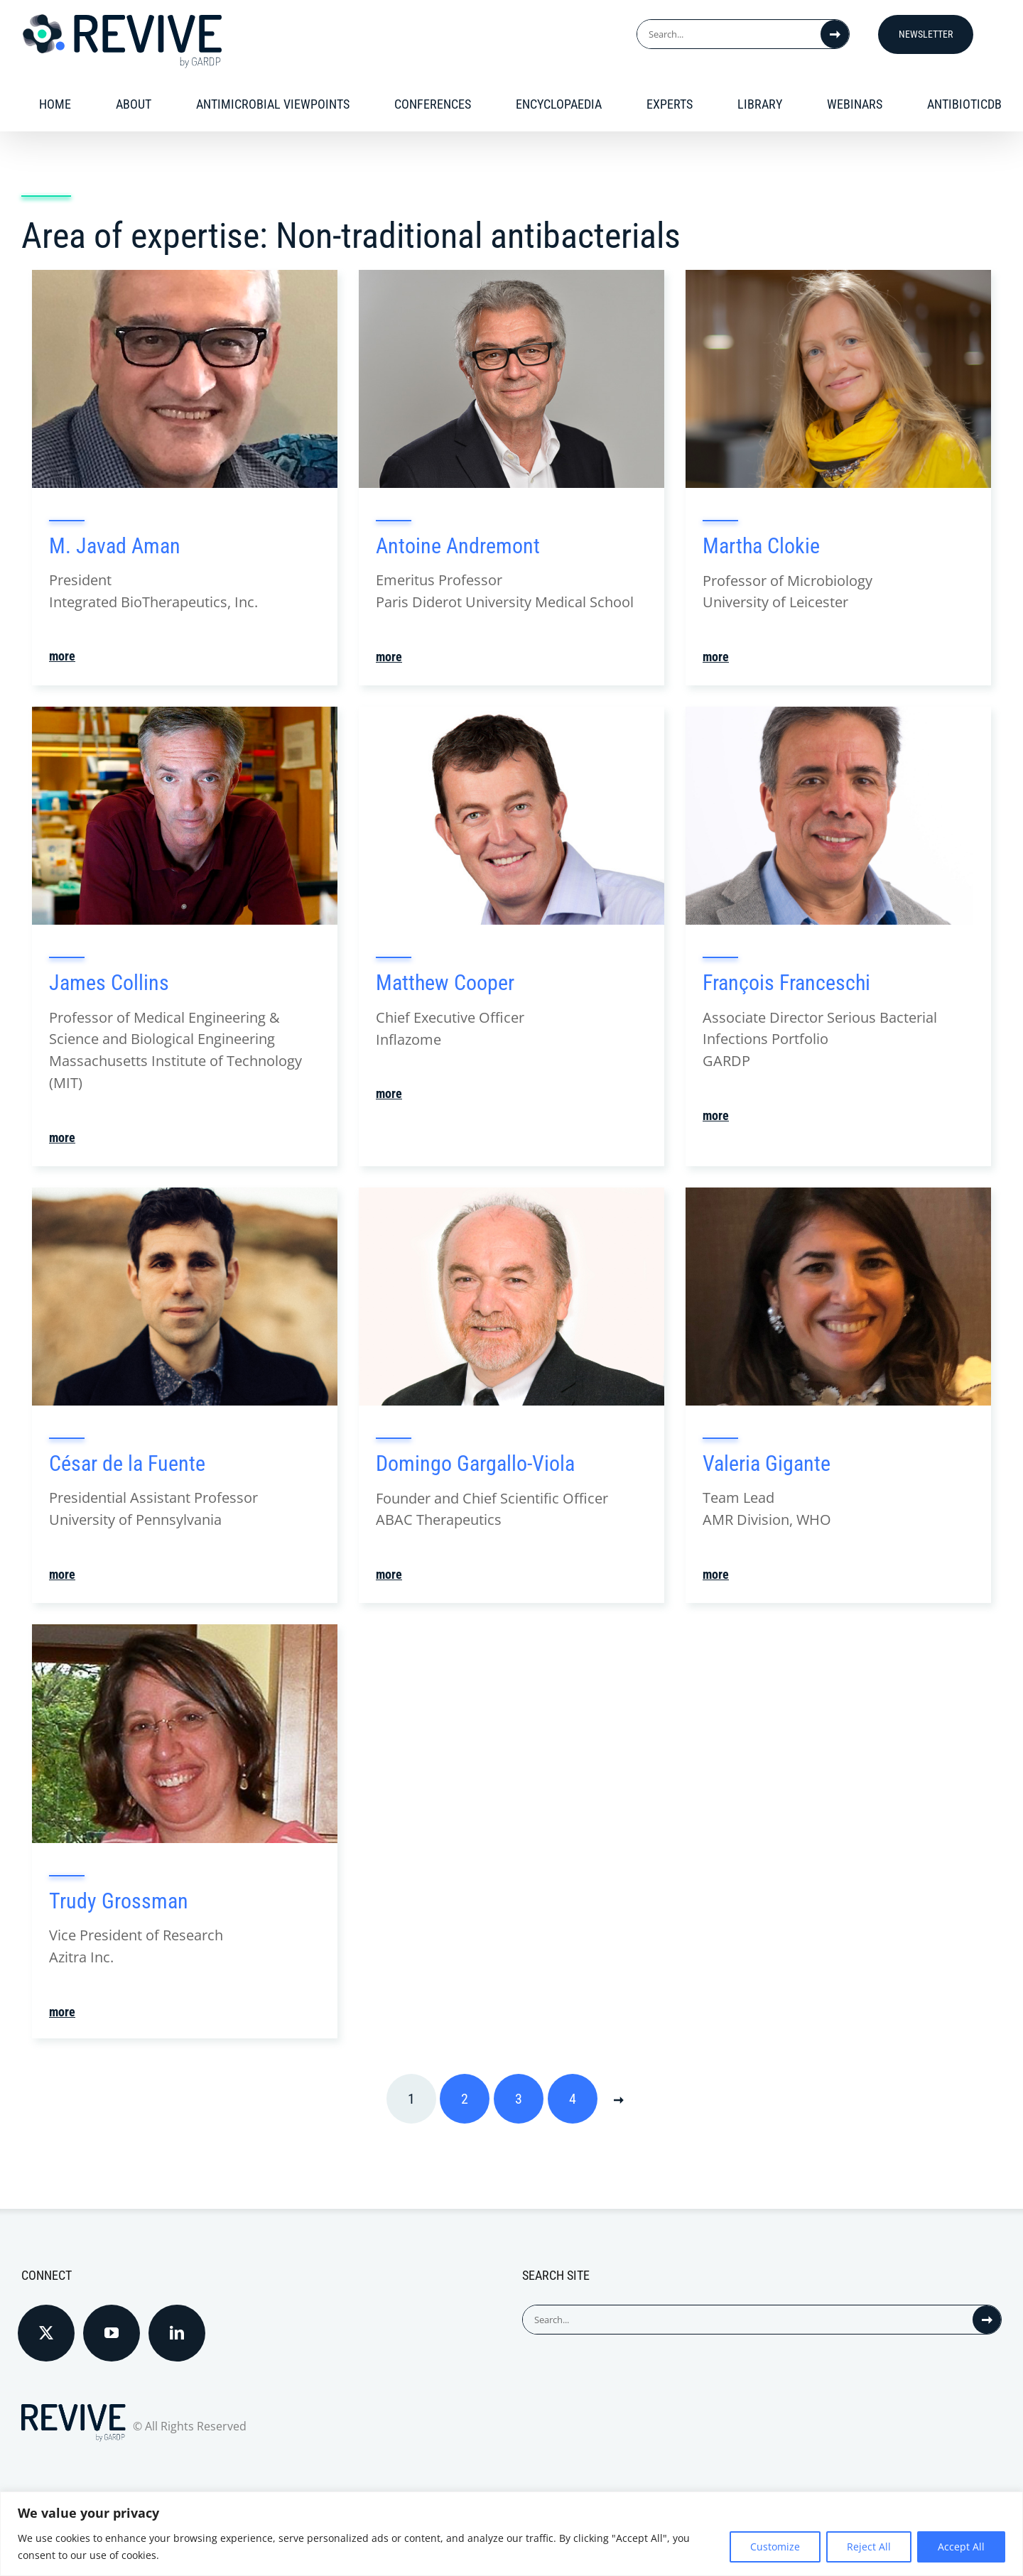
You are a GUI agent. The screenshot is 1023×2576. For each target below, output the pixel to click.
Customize (775, 2546)
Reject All (869, 2546)
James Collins (109, 984)
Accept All (961, 2546)
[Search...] (729, 34)
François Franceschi (786, 984)
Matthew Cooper (445, 984)
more (62, 658)
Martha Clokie (761, 547)
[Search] (835, 34)
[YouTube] (111, 2335)
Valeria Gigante (766, 1464)
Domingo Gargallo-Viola (475, 1464)
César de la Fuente (127, 1464)
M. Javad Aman (114, 547)
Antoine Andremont (458, 547)
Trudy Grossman (118, 1902)
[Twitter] (46, 2335)
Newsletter (926, 34)
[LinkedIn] (176, 2335)
